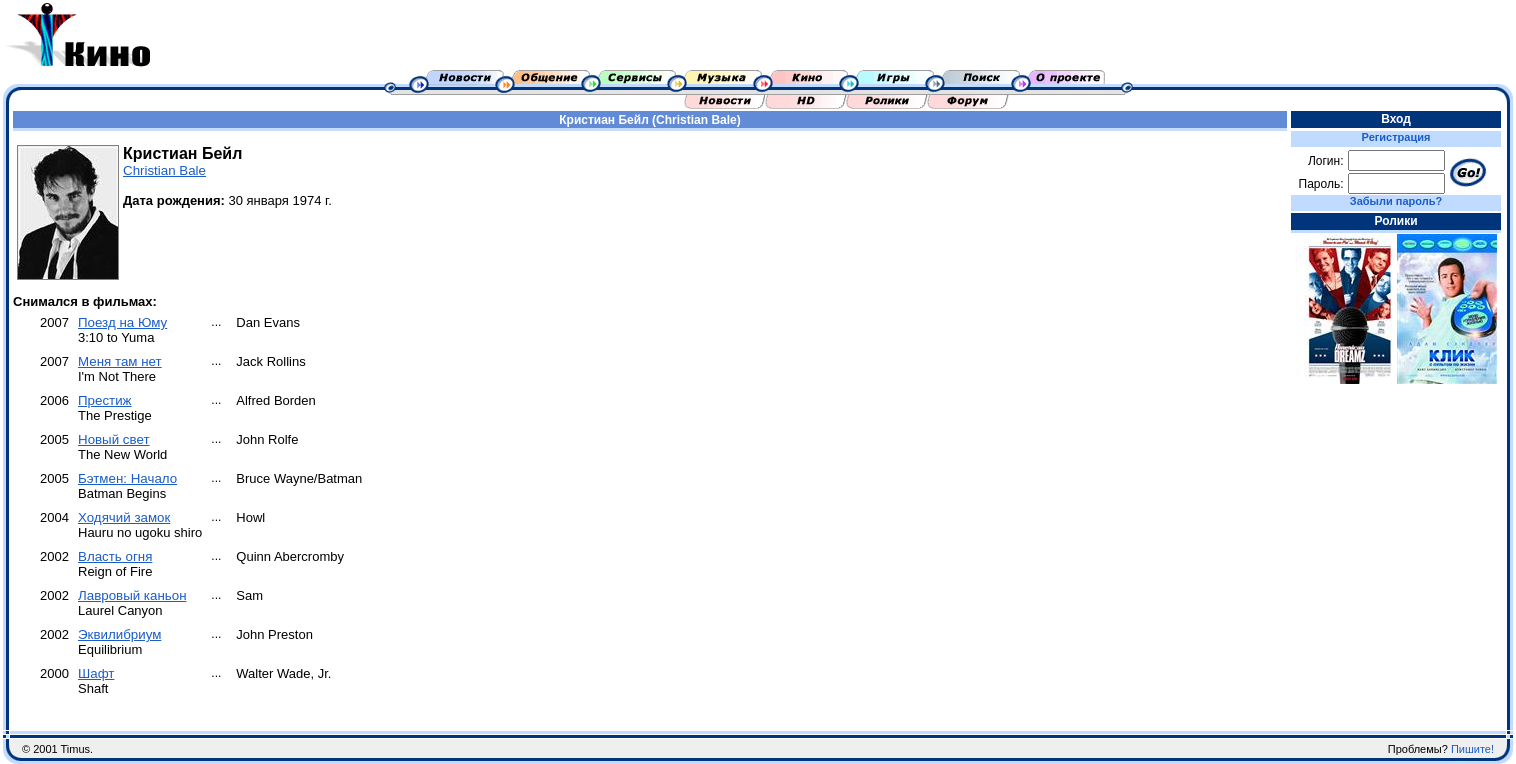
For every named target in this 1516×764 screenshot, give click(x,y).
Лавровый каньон (132, 595)
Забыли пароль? (1396, 201)
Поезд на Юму (122, 322)
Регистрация (1396, 137)
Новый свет (114, 439)
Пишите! (1472, 749)
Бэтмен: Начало (127, 478)
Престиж (105, 400)
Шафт (96, 673)
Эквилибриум (119, 634)
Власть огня (115, 556)
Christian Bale (164, 170)
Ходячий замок (124, 517)
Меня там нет (120, 361)
